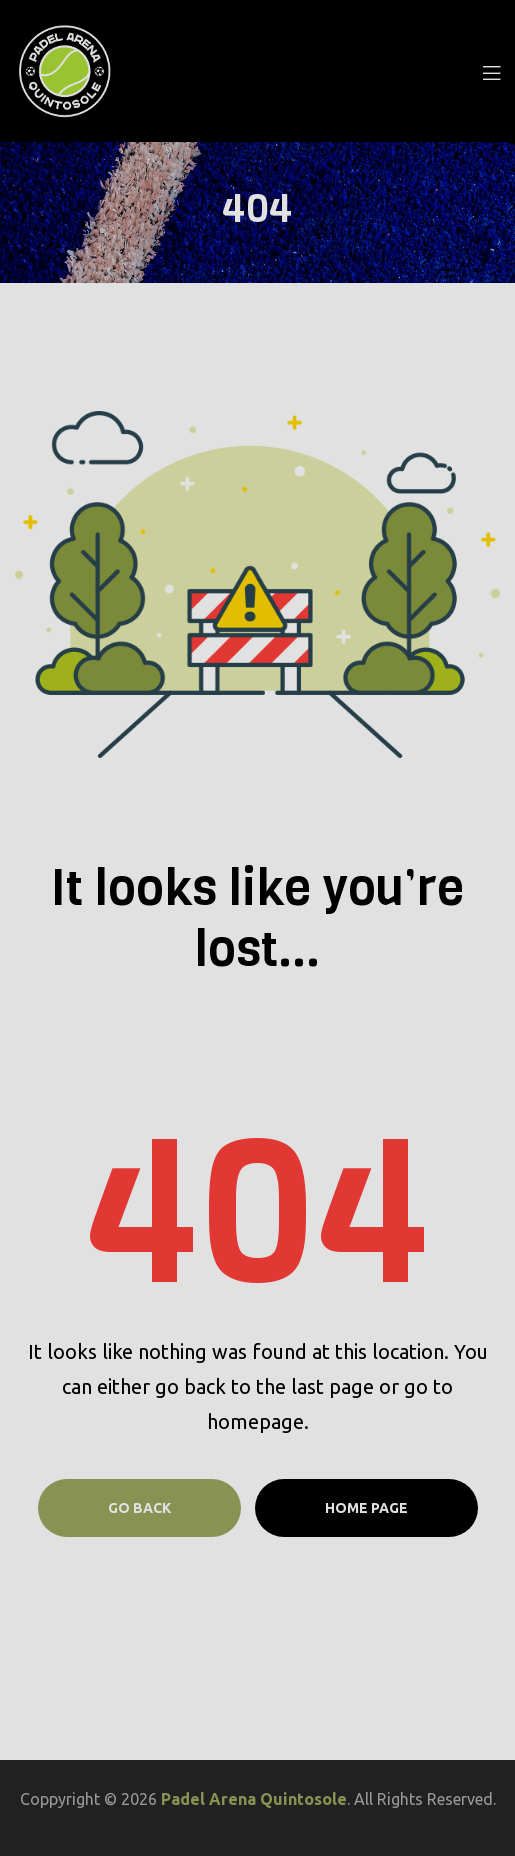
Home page (366, 1508)
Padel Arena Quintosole (254, 1799)
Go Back (139, 1508)
